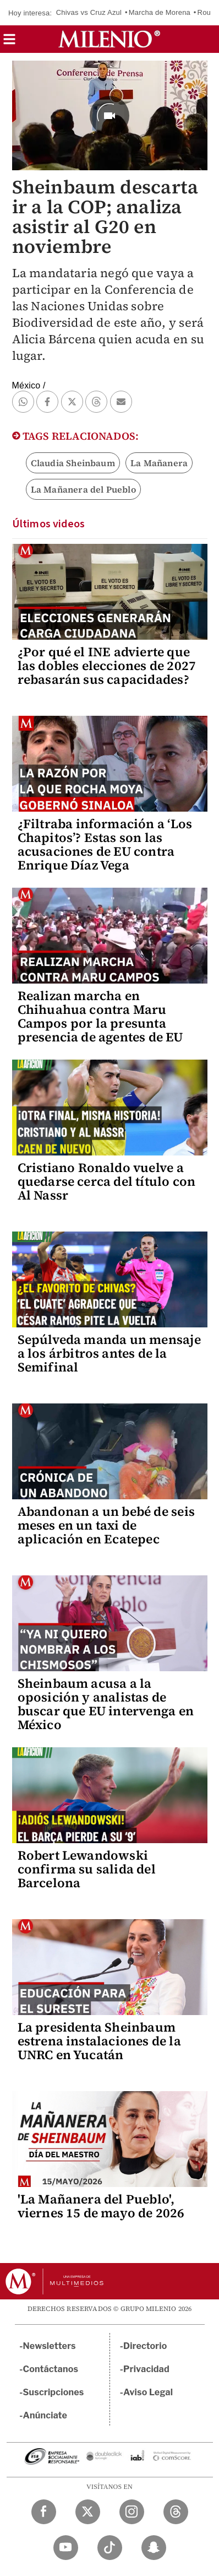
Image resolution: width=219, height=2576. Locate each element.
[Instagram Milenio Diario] (131, 2511)
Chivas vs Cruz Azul (89, 12)
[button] (9, 42)
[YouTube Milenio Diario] (65, 2547)
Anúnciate (45, 2415)
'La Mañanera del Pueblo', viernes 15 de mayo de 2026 (101, 2206)
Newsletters (49, 2346)
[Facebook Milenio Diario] (43, 2511)
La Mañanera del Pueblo (83, 489)
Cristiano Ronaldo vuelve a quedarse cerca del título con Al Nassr (107, 1181)
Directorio (145, 2346)
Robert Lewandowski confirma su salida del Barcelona (87, 1869)
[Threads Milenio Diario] (175, 2511)
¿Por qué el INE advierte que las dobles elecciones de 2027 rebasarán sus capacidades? (107, 665)
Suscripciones (53, 2392)
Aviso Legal (148, 2392)
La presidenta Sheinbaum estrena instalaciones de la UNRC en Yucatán (99, 2041)
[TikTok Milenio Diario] (109, 2547)
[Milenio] (109, 39)
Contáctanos (51, 2369)
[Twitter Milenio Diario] (87, 2511)
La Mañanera (159, 463)
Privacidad (146, 2369)
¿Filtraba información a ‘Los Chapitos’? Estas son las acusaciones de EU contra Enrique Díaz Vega (105, 844)
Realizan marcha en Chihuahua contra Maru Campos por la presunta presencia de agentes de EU (100, 1016)
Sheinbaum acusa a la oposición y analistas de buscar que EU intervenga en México (106, 1704)
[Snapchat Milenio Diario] (153, 2547)
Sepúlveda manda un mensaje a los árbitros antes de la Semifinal (109, 1353)
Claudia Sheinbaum (73, 463)
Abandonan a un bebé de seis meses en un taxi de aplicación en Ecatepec (106, 1525)
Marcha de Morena (159, 12)
